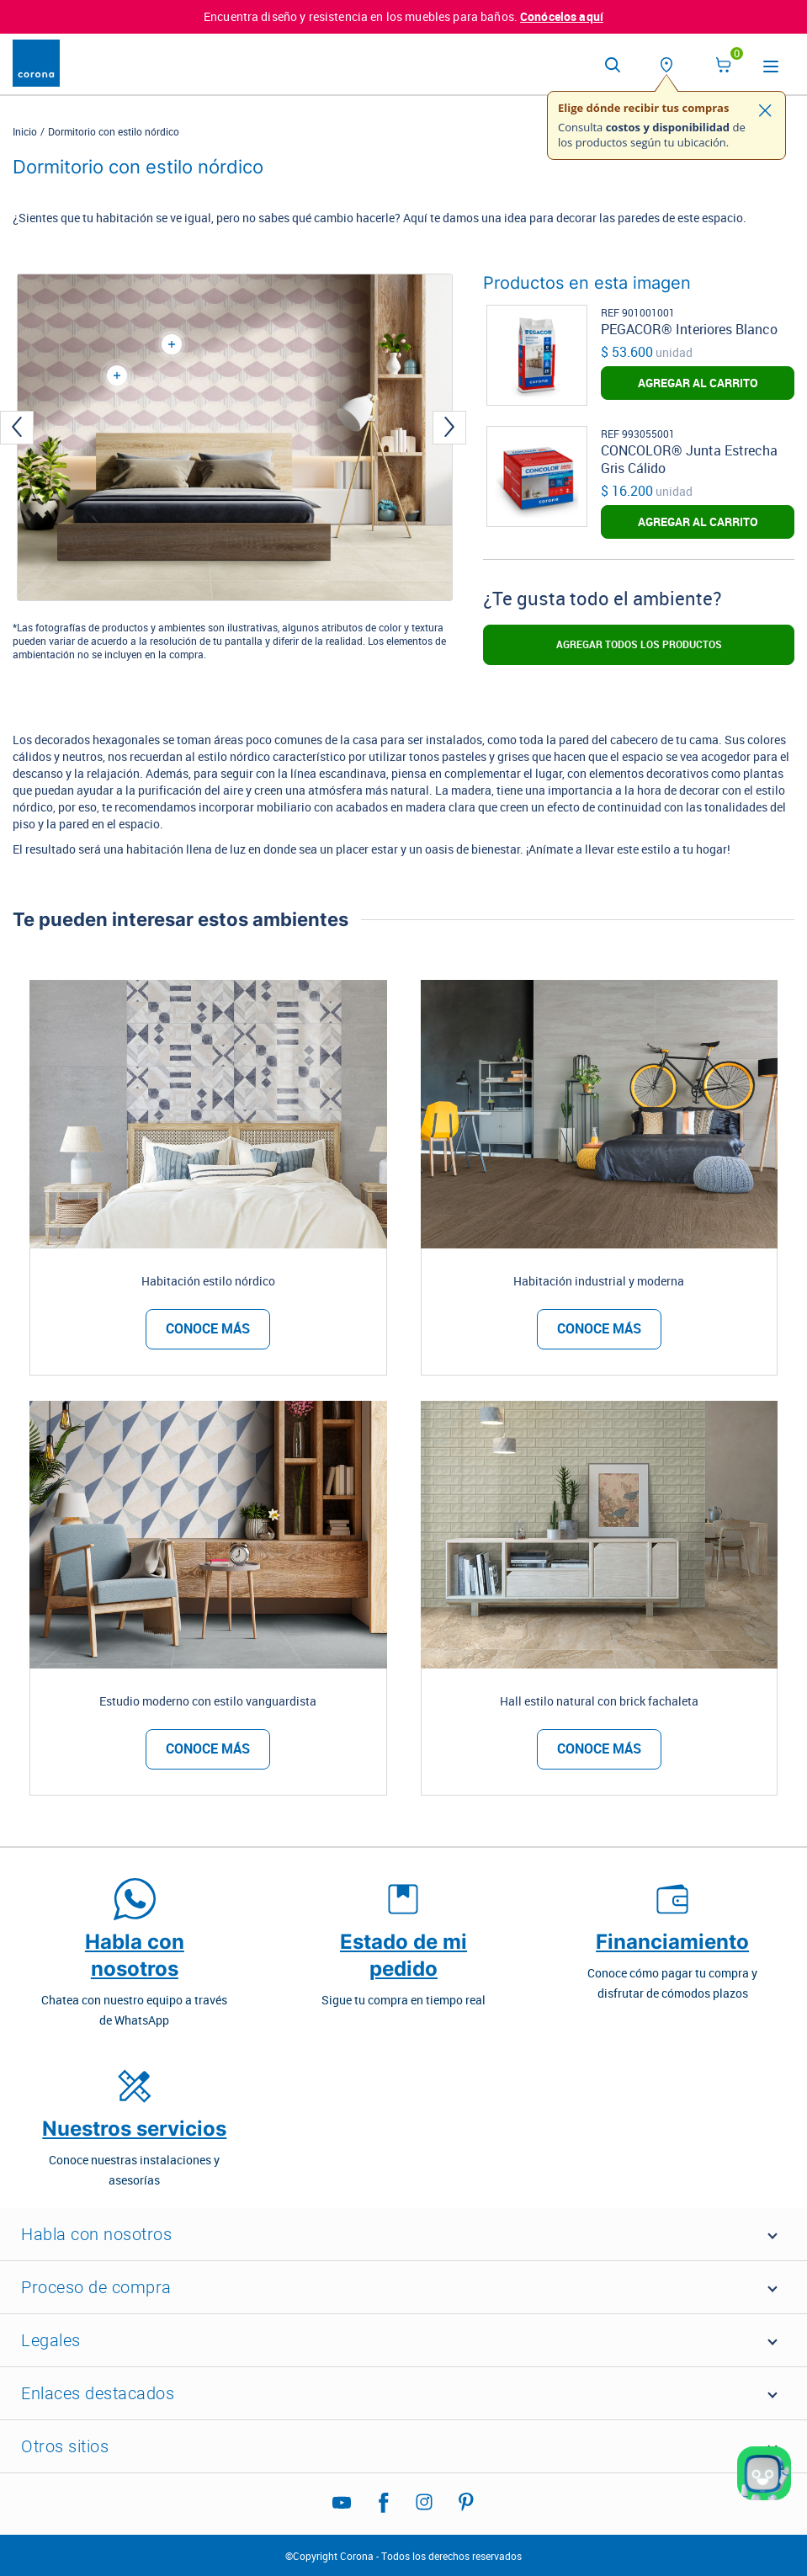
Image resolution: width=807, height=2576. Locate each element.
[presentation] (17, 427)
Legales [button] (51, 2340)
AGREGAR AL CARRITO (698, 383)
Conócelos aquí (561, 17)
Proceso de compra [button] (96, 2287)
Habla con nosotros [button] (96, 2234)
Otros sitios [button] (65, 2446)
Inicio (25, 132)
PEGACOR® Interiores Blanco (689, 330)
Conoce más (208, 1329)
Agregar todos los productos (639, 645)
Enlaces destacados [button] (97, 2393)
